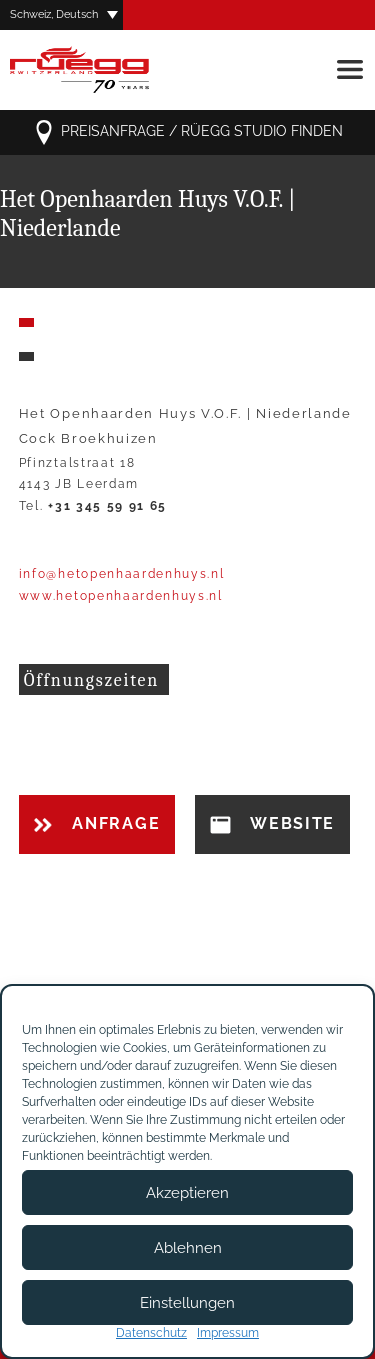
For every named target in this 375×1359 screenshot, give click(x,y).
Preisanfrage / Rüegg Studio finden (187, 132)
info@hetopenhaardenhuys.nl (122, 574)
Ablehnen (188, 1248)
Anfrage (97, 823)
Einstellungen (187, 1303)
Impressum (228, 1333)
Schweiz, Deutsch (54, 14)
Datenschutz (151, 1333)
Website (272, 824)
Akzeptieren (187, 1193)
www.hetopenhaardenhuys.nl (121, 596)
